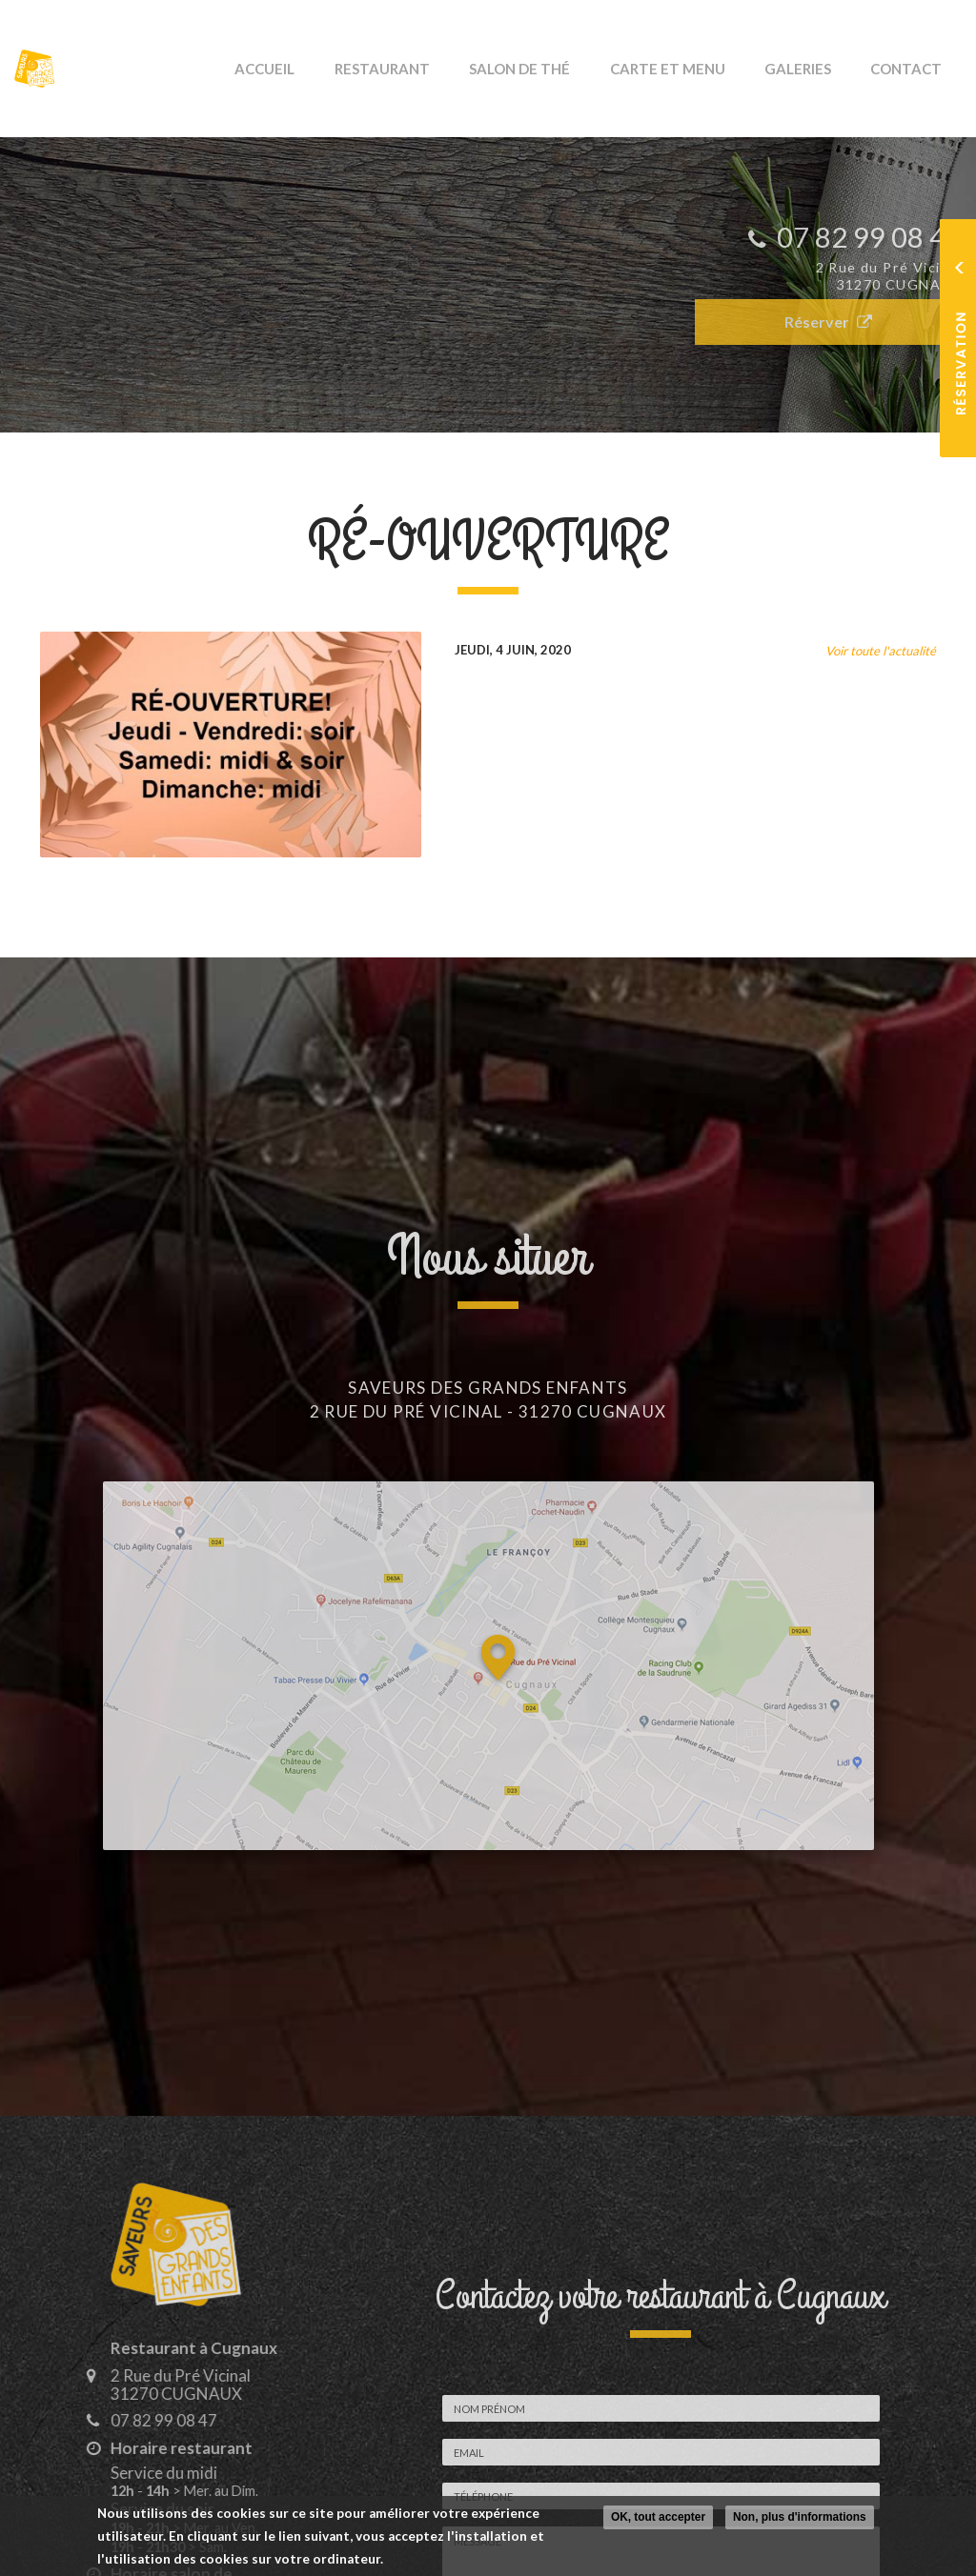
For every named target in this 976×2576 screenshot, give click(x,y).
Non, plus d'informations (799, 2517)
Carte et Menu (701, 68)
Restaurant (443, 68)
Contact (913, 68)
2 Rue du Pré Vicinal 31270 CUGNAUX (167, 2384)
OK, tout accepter (658, 2517)
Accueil (340, 68)
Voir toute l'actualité (880, 650)
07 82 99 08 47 (150, 2420)
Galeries (817, 68)
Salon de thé (567, 68)
